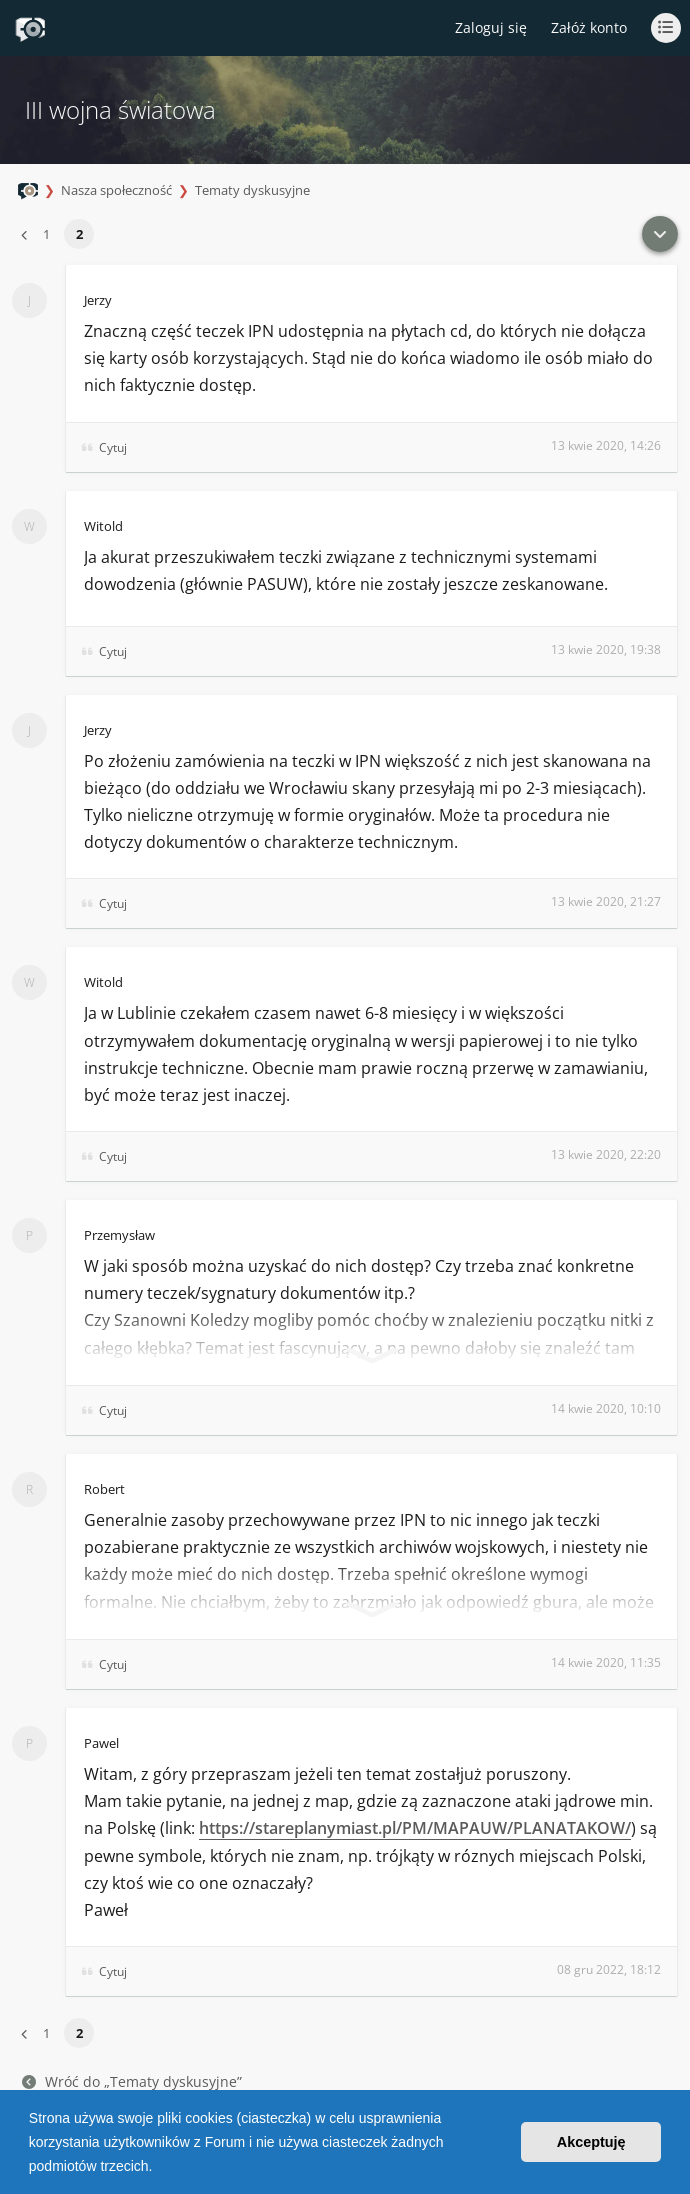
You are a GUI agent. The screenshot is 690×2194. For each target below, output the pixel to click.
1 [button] (46, 234)
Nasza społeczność (116, 190)
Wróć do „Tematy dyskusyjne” (132, 2081)
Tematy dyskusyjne (252, 190)
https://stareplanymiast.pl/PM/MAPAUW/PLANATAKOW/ (415, 1828)
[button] (159, 2168)
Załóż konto (589, 27)
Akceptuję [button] (591, 2142)
